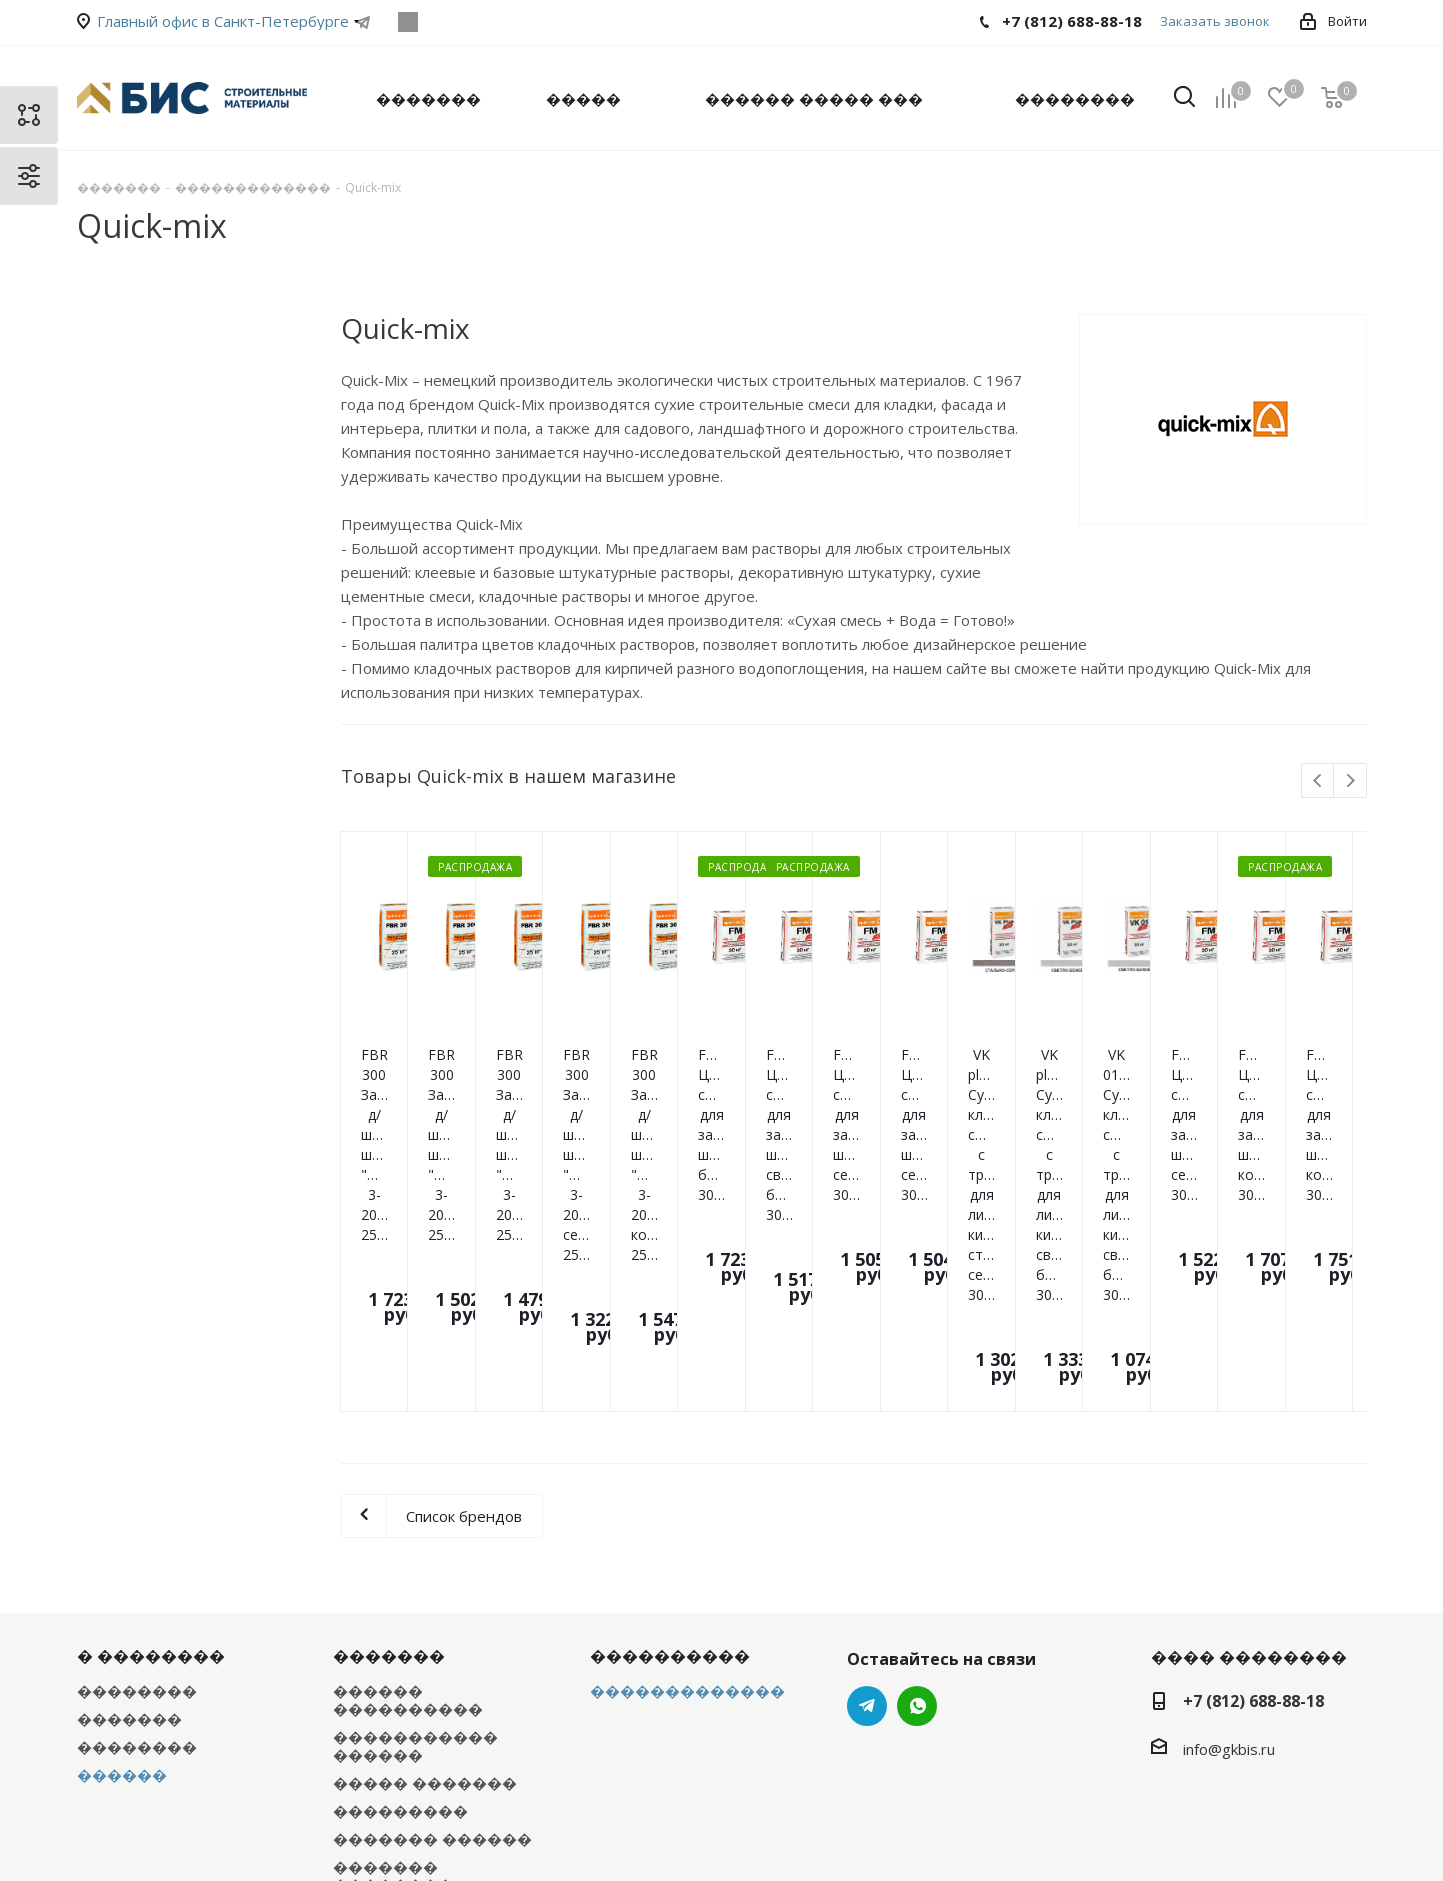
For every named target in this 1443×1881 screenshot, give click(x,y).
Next (1350, 781)
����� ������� (425, 1568)
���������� (670, 1441)
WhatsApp (408, 22)
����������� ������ (415, 1531)
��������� (400, 1596)
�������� (137, 1476)
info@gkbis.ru (1229, 1534)
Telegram (363, 22)
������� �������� (393, 1661)
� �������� (151, 1441)
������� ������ (432, 1624)
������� (129, 1504)
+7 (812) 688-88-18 (1253, 1486)
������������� (687, 1476)
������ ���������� (408, 1485)
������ (122, 1560)
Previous (1318, 781)
